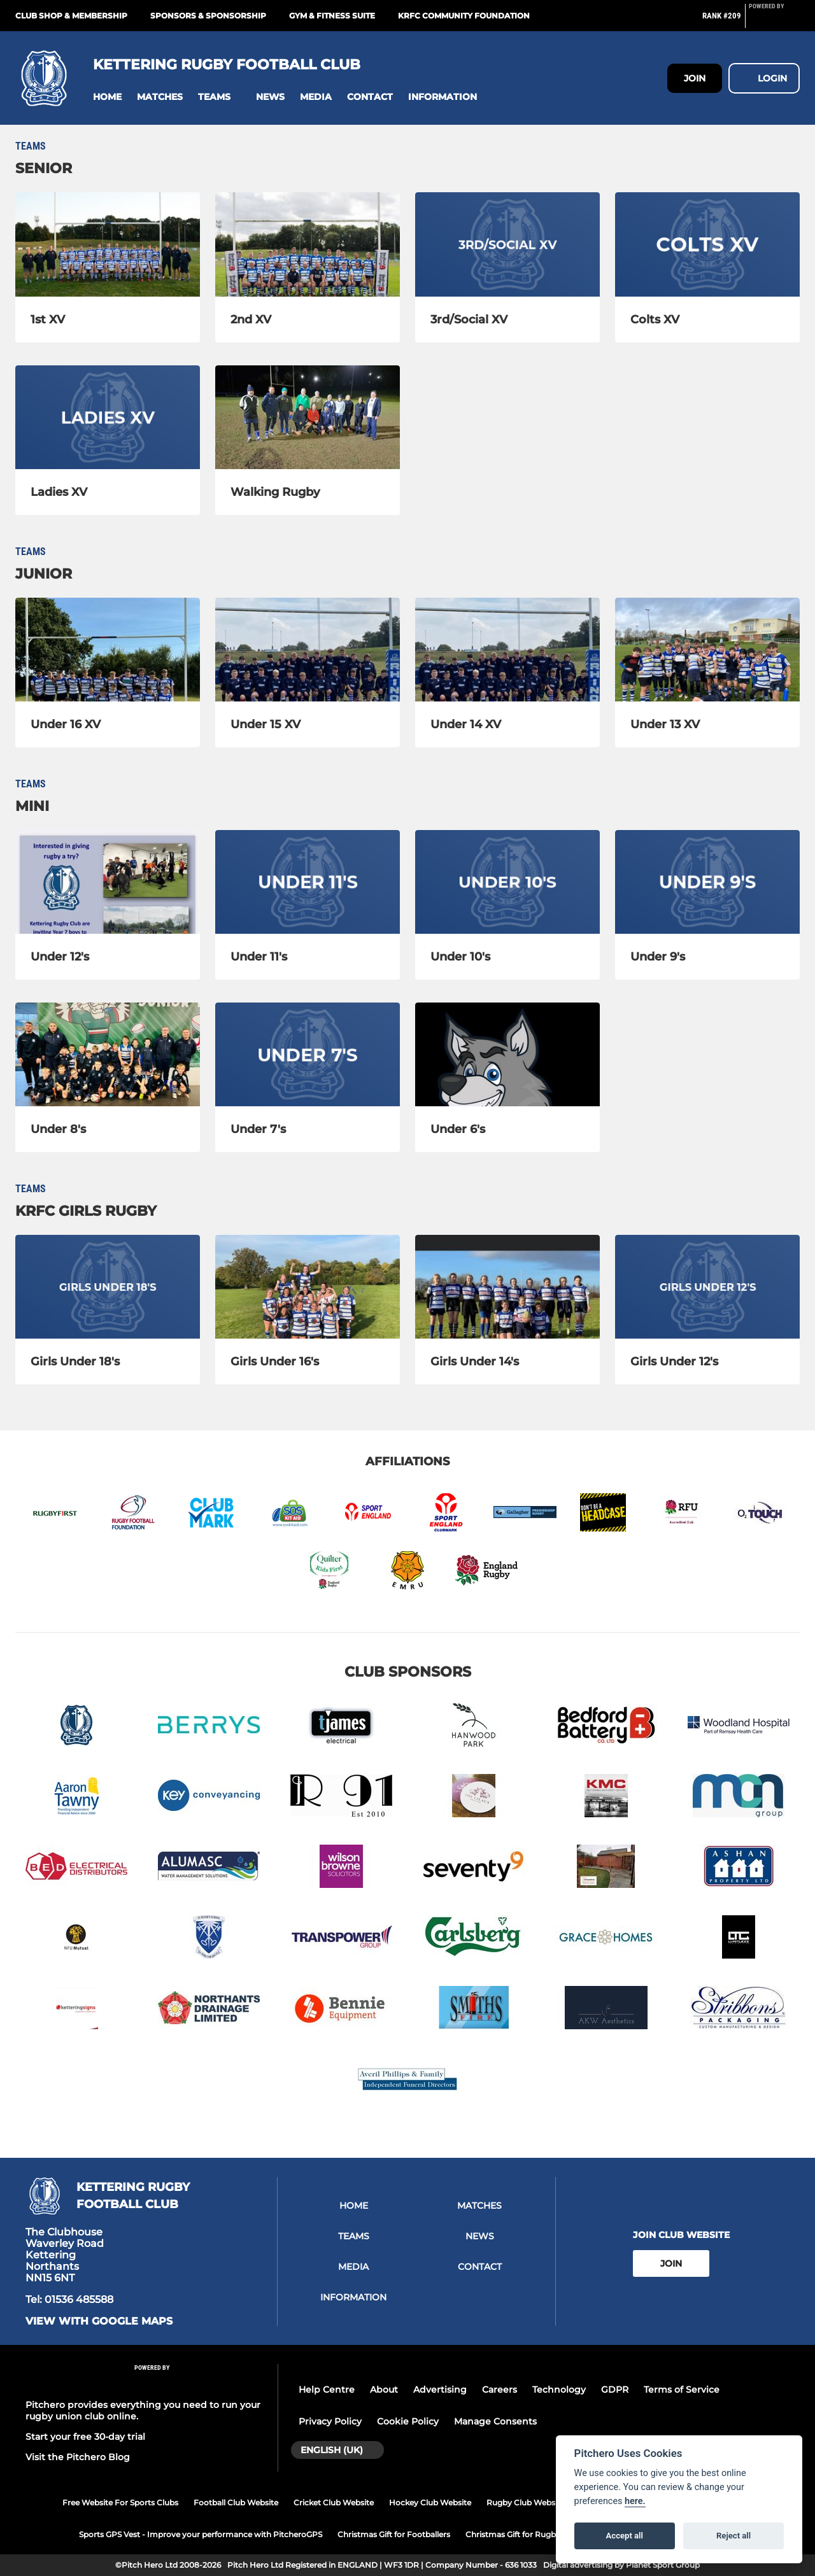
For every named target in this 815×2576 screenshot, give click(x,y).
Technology (559, 2389)
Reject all (733, 2535)
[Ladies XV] (107, 417)
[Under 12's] (107, 882)
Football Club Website (236, 2502)
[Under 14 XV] (507, 649)
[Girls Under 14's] (507, 1287)
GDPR (614, 2389)
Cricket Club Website (334, 2502)
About (384, 2389)
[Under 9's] (707, 882)
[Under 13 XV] (707, 649)
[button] (107, 97)
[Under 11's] (307, 882)
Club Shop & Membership (71, 15)
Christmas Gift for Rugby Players (527, 2534)
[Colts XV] (707, 244)
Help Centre (327, 2389)
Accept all (624, 2535)
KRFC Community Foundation (464, 15)
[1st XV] (107, 244)
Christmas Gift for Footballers (393, 2534)
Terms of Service (681, 2389)
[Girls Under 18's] (107, 1287)
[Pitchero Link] (774, 21)
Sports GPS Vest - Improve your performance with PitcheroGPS (200, 2534)
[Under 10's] (507, 882)
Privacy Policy (330, 2421)
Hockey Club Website (430, 2502)
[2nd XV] (307, 244)
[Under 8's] (107, 1054)
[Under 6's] (507, 1054)
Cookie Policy (408, 2421)
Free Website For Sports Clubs (120, 2502)
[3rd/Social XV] (507, 244)
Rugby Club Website (525, 2502)
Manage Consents (495, 2421)
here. (635, 2501)
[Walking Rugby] (307, 417)
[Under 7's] (307, 1054)
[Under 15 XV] (307, 649)
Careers (499, 2389)
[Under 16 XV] (107, 649)
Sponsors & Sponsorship (208, 15)
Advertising (440, 2389)
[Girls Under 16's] (307, 1287)
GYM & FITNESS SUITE (332, 15)
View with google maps (99, 2321)
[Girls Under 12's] (707, 1287)
